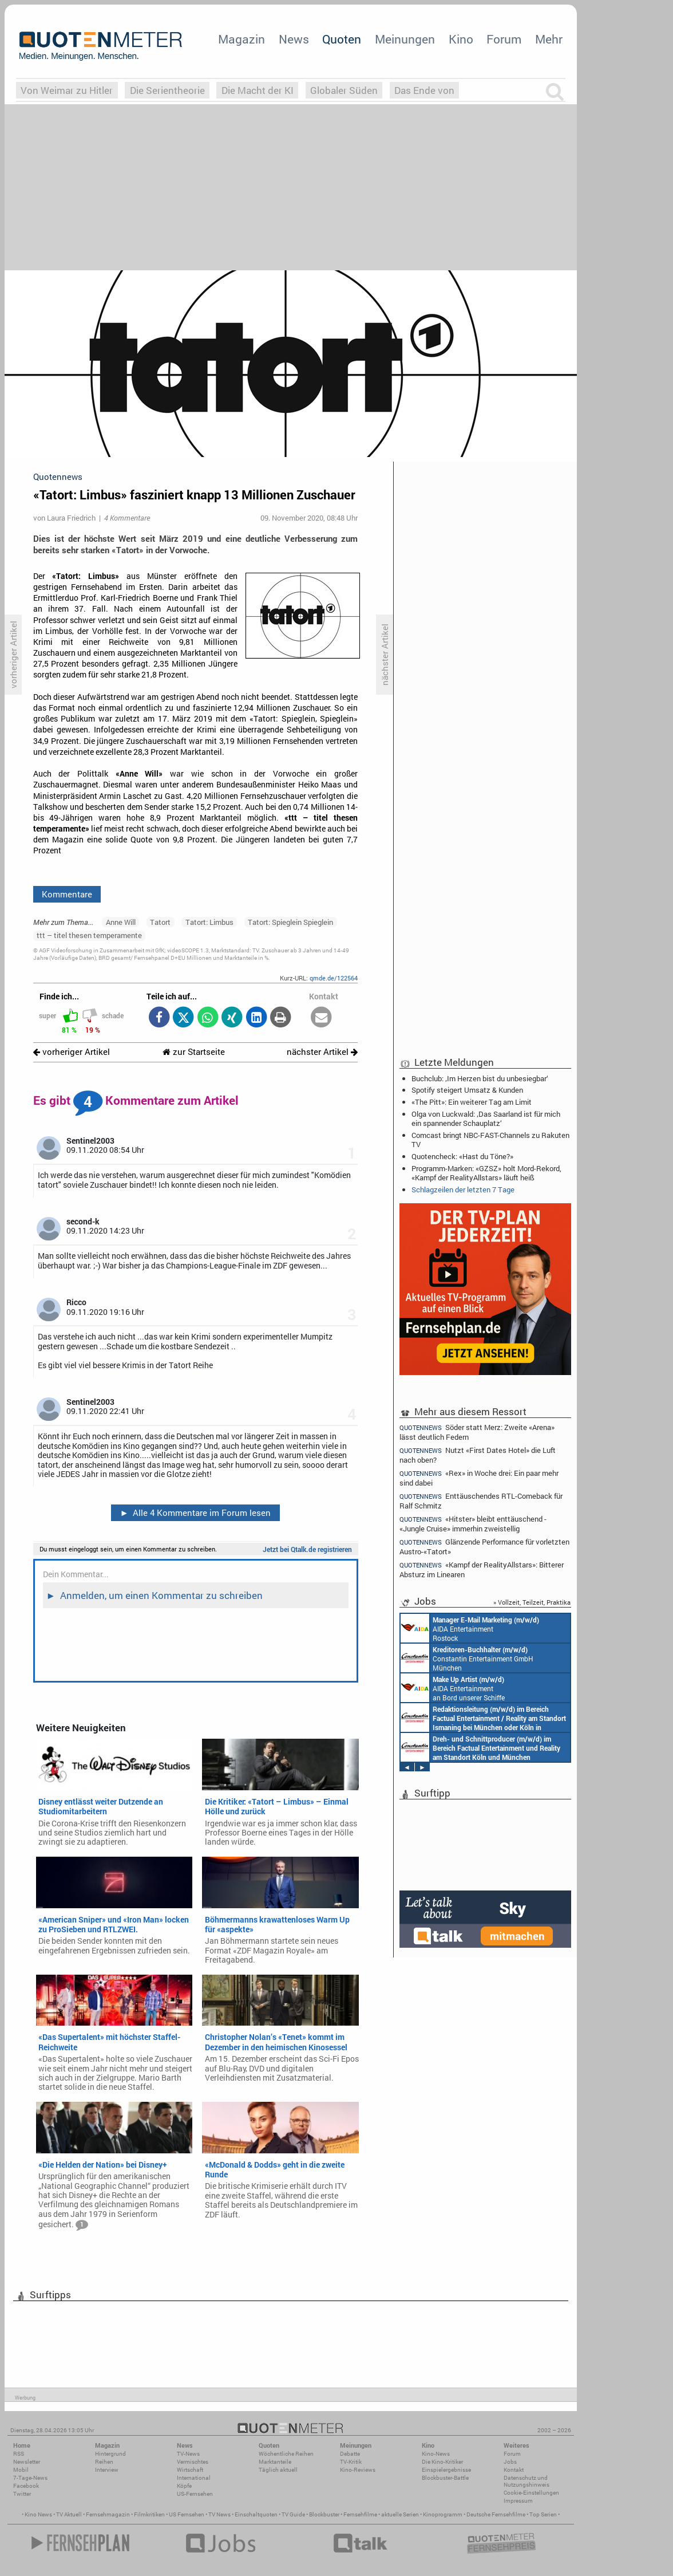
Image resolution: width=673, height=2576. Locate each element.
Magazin (241, 39)
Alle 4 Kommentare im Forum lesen (195, 1512)
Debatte (350, 2453)
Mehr (549, 39)
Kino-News (436, 2453)
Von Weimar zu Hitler (67, 90)
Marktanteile (275, 2461)
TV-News (188, 2453)
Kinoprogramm (442, 2514)
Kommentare (67, 894)
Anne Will (121, 922)
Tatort (160, 922)
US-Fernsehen (195, 2494)
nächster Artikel (322, 1051)
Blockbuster (324, 2514)
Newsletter (26, 2461)
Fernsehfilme (360, 2514)
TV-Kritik (351, 2461)
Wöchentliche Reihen (286, 2453)
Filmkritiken (149, 2514)
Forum (503, 39)
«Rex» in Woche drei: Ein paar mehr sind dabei (479, 1477)
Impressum (518, 2500)
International (194, 2478)
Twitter (22, 2494)
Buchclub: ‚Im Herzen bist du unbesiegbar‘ (479, 1078)
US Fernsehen (186, 2514)
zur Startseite (194, 1051)
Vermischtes (192, 2461)
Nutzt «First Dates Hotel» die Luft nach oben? (477, 1454)
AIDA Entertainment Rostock (470, 1628)
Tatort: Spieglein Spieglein (290, 922)
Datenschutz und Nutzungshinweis (526, 2481)
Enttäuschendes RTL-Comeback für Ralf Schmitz (481, 1500)
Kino (461, 39)
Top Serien (543, 2514)
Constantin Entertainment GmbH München (467, 1658)
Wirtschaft (190, 2469)
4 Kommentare (127, 517)
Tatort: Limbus (209, 922)
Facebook (26, 2486)
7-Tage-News (30, 2478)
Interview (106, 2469)
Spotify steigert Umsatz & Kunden (467, 1090)
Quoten (341, 39)
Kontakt (514, 2469)
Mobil (21, 2469)
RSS (18, 2453)
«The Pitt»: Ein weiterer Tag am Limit (471, 1102)
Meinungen (405, 39)
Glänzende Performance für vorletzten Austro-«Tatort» (484, 1546)
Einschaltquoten (256, 2514)
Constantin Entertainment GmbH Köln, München (480, 1747)
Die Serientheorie (167, 90)
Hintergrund (110, 2453)
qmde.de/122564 (334, 978)
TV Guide (293, 2514)
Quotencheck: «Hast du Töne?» (462, 1156)
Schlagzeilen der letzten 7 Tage (462, 1189)
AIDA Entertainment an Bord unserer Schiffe (453, 1687)
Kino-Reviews (357, 2469)
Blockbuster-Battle (445, 2478)
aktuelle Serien (400, 2514)
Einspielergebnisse (446, 2469)
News (294, 39)
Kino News (38, 2514)
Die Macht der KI (257, 90)
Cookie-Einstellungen (531, 2492)
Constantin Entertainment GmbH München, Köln (483, 1717)
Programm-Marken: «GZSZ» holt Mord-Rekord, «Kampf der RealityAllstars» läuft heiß (486, 1173)
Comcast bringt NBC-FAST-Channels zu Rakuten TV (490, 1139)
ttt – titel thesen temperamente (89, 935)
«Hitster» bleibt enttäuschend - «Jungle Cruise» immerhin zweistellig (473, 1523)
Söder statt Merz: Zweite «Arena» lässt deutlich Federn (477, 1431)
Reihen (104, 2461)
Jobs (510, 2461)
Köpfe (184, 2486)
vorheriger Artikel (71, 1051)
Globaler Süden (344, 90)
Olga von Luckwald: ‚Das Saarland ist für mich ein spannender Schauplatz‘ (485, 1118)
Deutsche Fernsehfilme (495, 2514)
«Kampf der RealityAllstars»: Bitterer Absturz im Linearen (481, 1569)
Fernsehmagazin (108, 2514)
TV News (219, 2514)
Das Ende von (424, 90)
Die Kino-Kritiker (442, 2461)
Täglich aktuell (278, 2469)
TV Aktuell (69, 2514)
